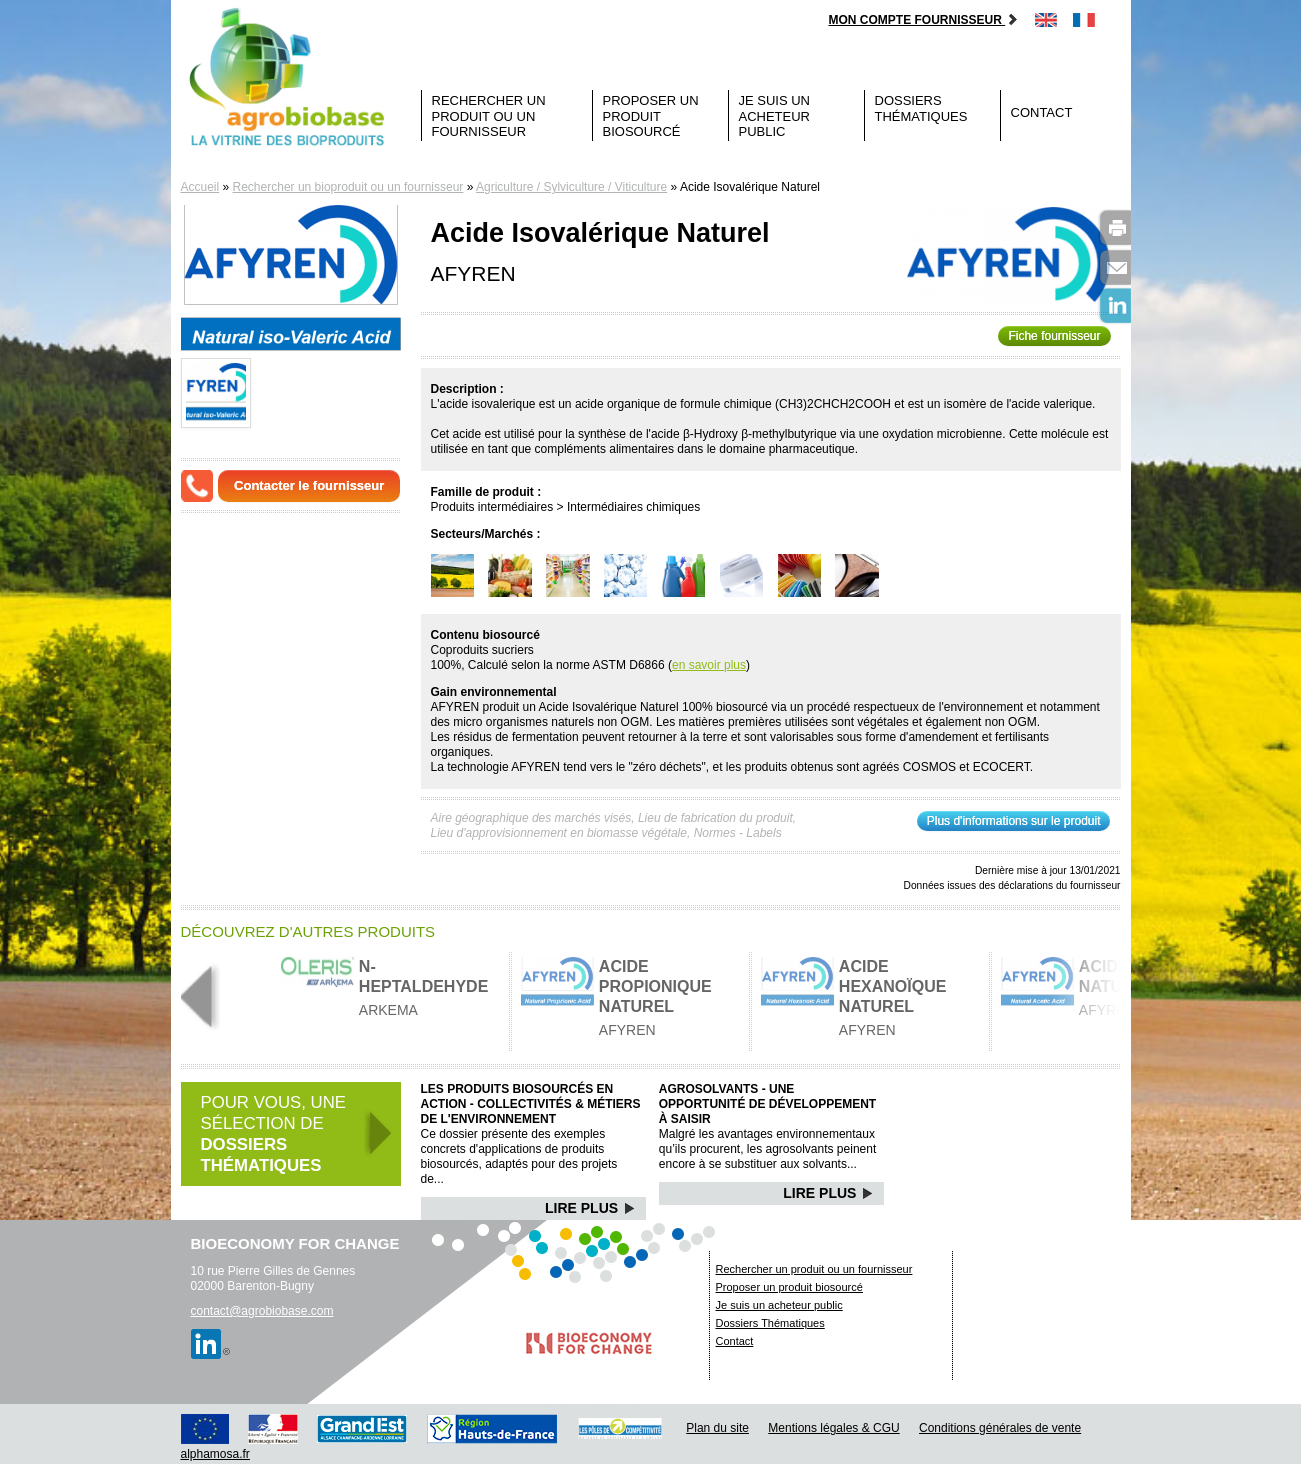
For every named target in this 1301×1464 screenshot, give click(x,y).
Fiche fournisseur (1054, 336)
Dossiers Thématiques (921, 108)
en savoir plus (709, 665)
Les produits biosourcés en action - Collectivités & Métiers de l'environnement (531, 1104)
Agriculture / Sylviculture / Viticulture (571, 187)
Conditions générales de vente (1000, 1428)
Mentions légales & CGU (833, 1428)
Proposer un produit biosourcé (651, 116)
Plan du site (717, 1428)
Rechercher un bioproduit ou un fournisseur (348, 187)
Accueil (200, 187)
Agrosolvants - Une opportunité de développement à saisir (767, 1104)
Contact (1042, 112)
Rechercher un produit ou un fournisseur (489, 116)
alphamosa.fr (215, 1454)
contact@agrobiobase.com (262, 1311)
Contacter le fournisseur (309, 485)
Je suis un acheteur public (775, 116)
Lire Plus (590, 1208)
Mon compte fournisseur (923, 20)
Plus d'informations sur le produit (1014, 821)
